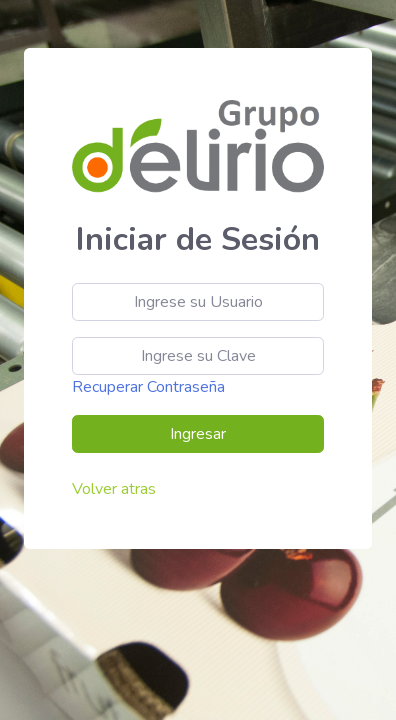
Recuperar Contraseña (148, 387)
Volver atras (114, 489)
